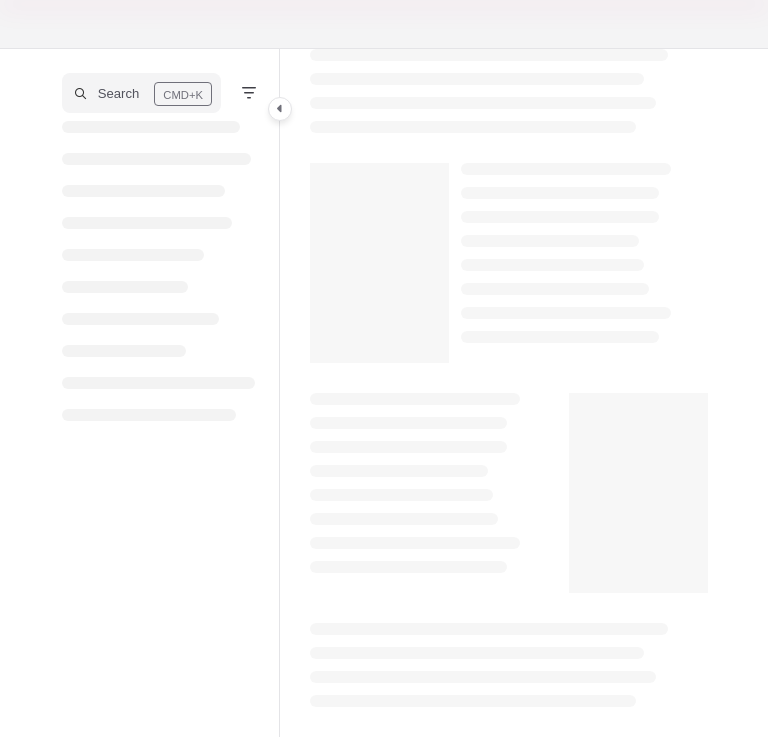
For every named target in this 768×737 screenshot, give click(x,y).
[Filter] (249, 93)
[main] (509, 393)
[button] (141, 93)
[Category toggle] (280, 109)
